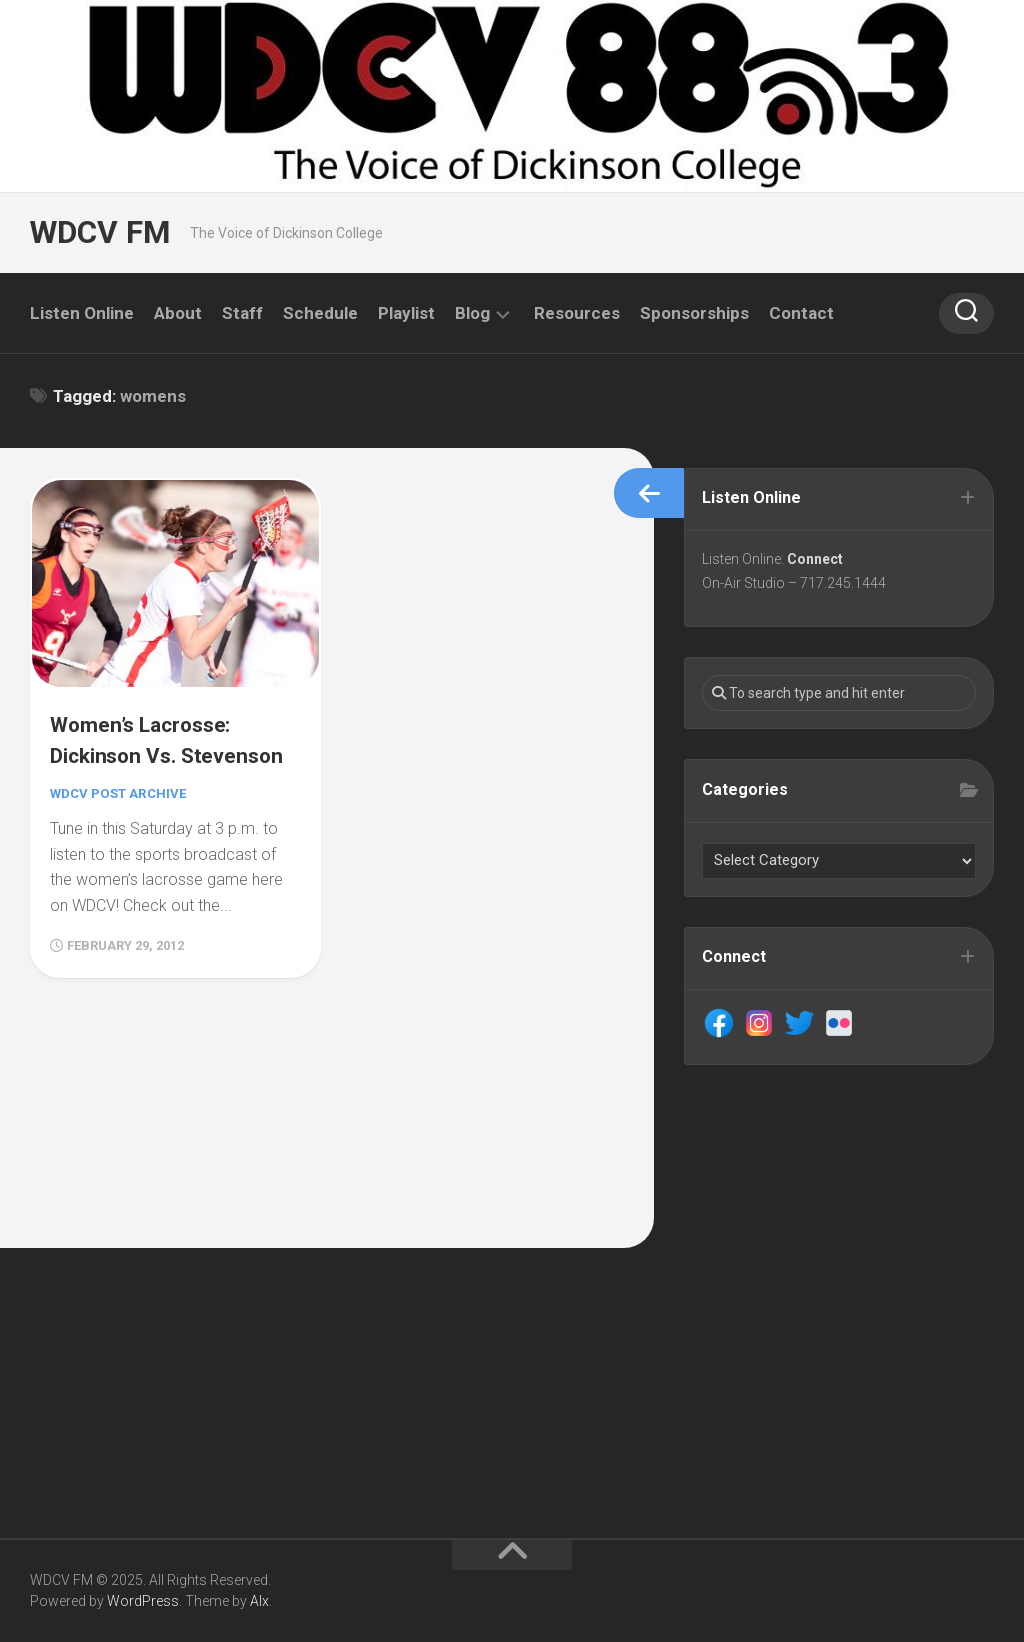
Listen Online (82, 313)
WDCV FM (97, 232)
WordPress (143, 1601)
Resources (577, 313)
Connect (818, 562)
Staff (242, 313)
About (178, 313)
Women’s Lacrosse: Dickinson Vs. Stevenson (152, 748)
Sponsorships (694, 313)
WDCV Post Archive (122, 818)
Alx (259, 1601)
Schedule (320, 313)
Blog (472, 313)
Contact (801, 313)
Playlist (406, 313)
